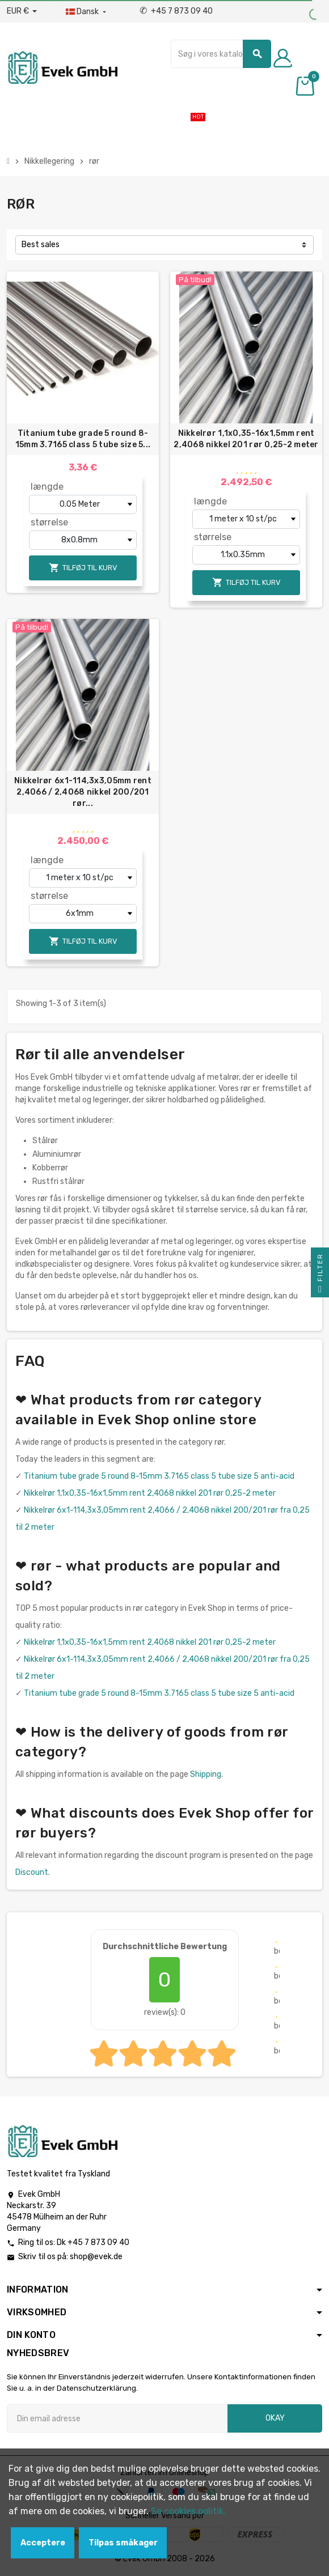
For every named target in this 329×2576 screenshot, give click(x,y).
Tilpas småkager (123, 2543)
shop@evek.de (96, 2256)
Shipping (205, 1774)
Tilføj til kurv (83, 567)
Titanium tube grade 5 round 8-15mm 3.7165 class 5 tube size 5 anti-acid (159, 1476)
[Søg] (221, 54)
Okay (275, 2418)
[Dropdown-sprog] (87, 12)
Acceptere (42, 2543)
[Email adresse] (117, 2418)
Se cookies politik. (188, 2511)
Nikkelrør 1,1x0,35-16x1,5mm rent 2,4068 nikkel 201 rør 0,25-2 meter (246, 438)
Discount (31, 1872)
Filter (320, 1275)
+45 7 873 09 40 (176, 11)
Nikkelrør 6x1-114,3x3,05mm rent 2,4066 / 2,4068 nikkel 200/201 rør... (82, 792)
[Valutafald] (22, 11)
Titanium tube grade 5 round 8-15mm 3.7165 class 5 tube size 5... (83, 438)
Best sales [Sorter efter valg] (41, 244)
